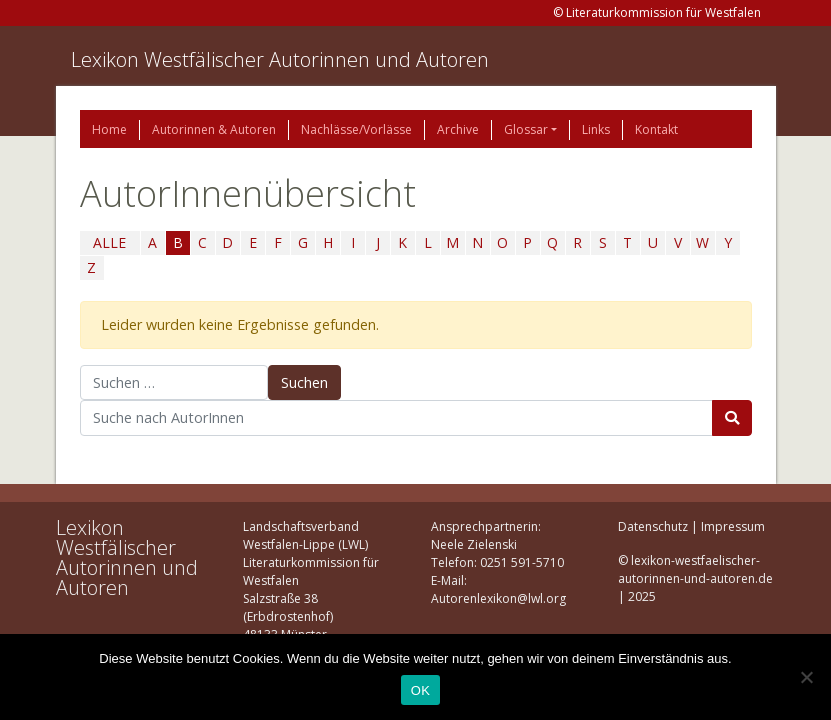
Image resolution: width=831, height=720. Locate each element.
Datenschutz (653, 526)
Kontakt (656, 129)
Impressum (733, 526)
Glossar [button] (526, 129)
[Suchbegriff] (396, 418)
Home (109, 129)
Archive (458, 129)
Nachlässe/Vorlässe (356, 129)
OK (420, 690)
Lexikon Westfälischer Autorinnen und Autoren (280, 59)
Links (596, 129)
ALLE (109, 242)
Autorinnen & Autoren (214, 129)
